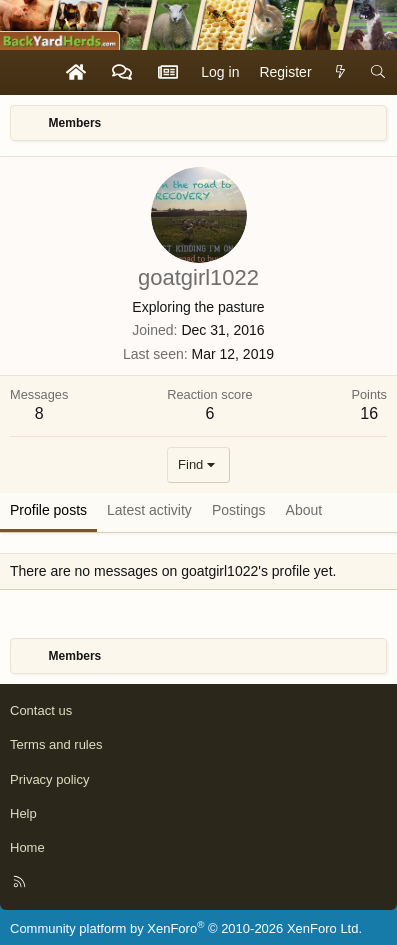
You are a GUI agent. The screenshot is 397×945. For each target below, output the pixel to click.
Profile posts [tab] (48, 510)
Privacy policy (49, 779)
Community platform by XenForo (186, 928)
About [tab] (304, 510)
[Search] (378, 73)
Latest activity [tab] (149, 510)
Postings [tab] (239, 510)
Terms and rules (56, 744)
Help (23, 813)
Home (27, 847)
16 (369, 413)
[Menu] (26, 72)
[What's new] (341, 73)
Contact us (41, 710)
